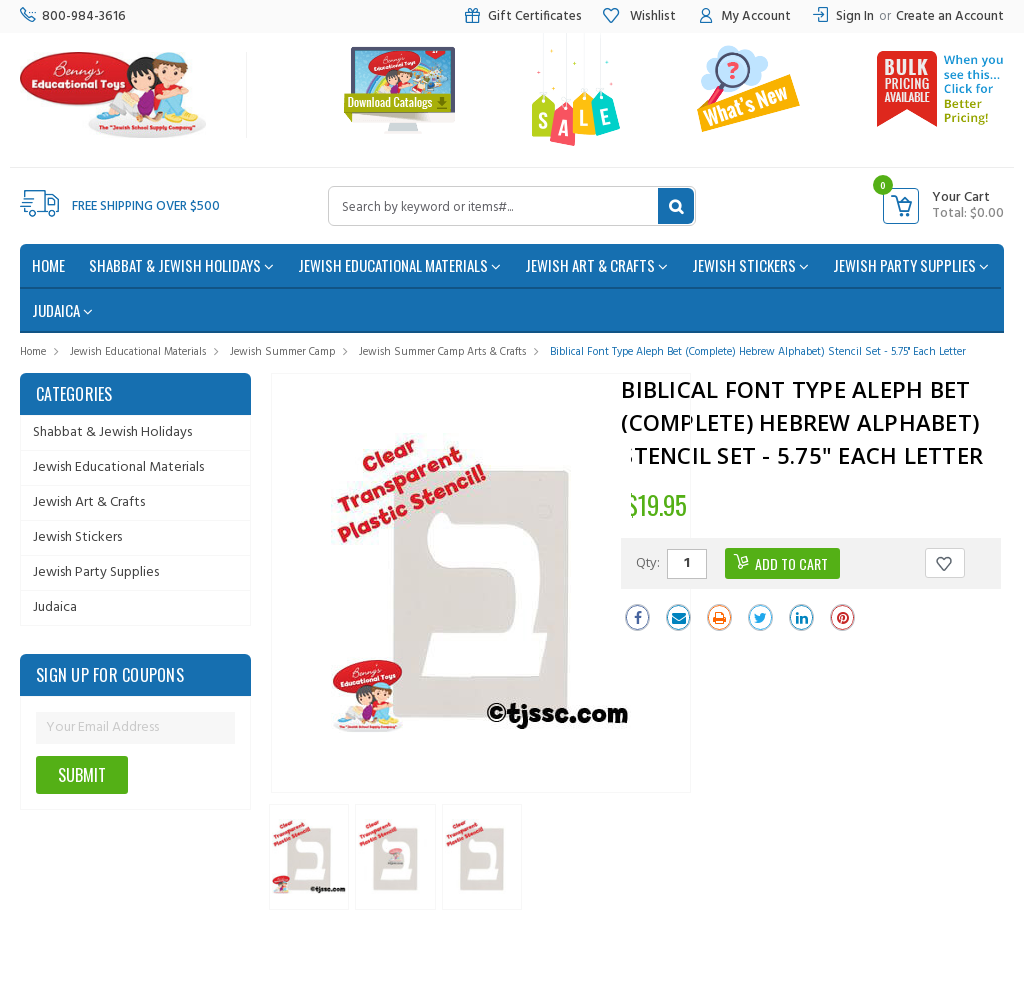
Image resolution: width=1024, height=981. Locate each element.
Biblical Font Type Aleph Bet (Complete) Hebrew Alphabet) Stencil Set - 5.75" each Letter (758, 352)
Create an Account (950, 16)
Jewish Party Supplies (911, 265)
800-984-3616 (73, 16)
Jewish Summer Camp (282, 352)
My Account (743, 16)
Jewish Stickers (750, 265)
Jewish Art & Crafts (596, 265)
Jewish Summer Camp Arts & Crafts (442, 352)
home (48, 265)
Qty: (648, 562)
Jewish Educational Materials (399, 265)
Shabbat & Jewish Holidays (181, 265)
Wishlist (639, 16)
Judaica (62, 310)
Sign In (855, 16)
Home (33, 352)
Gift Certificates (522, 16)
